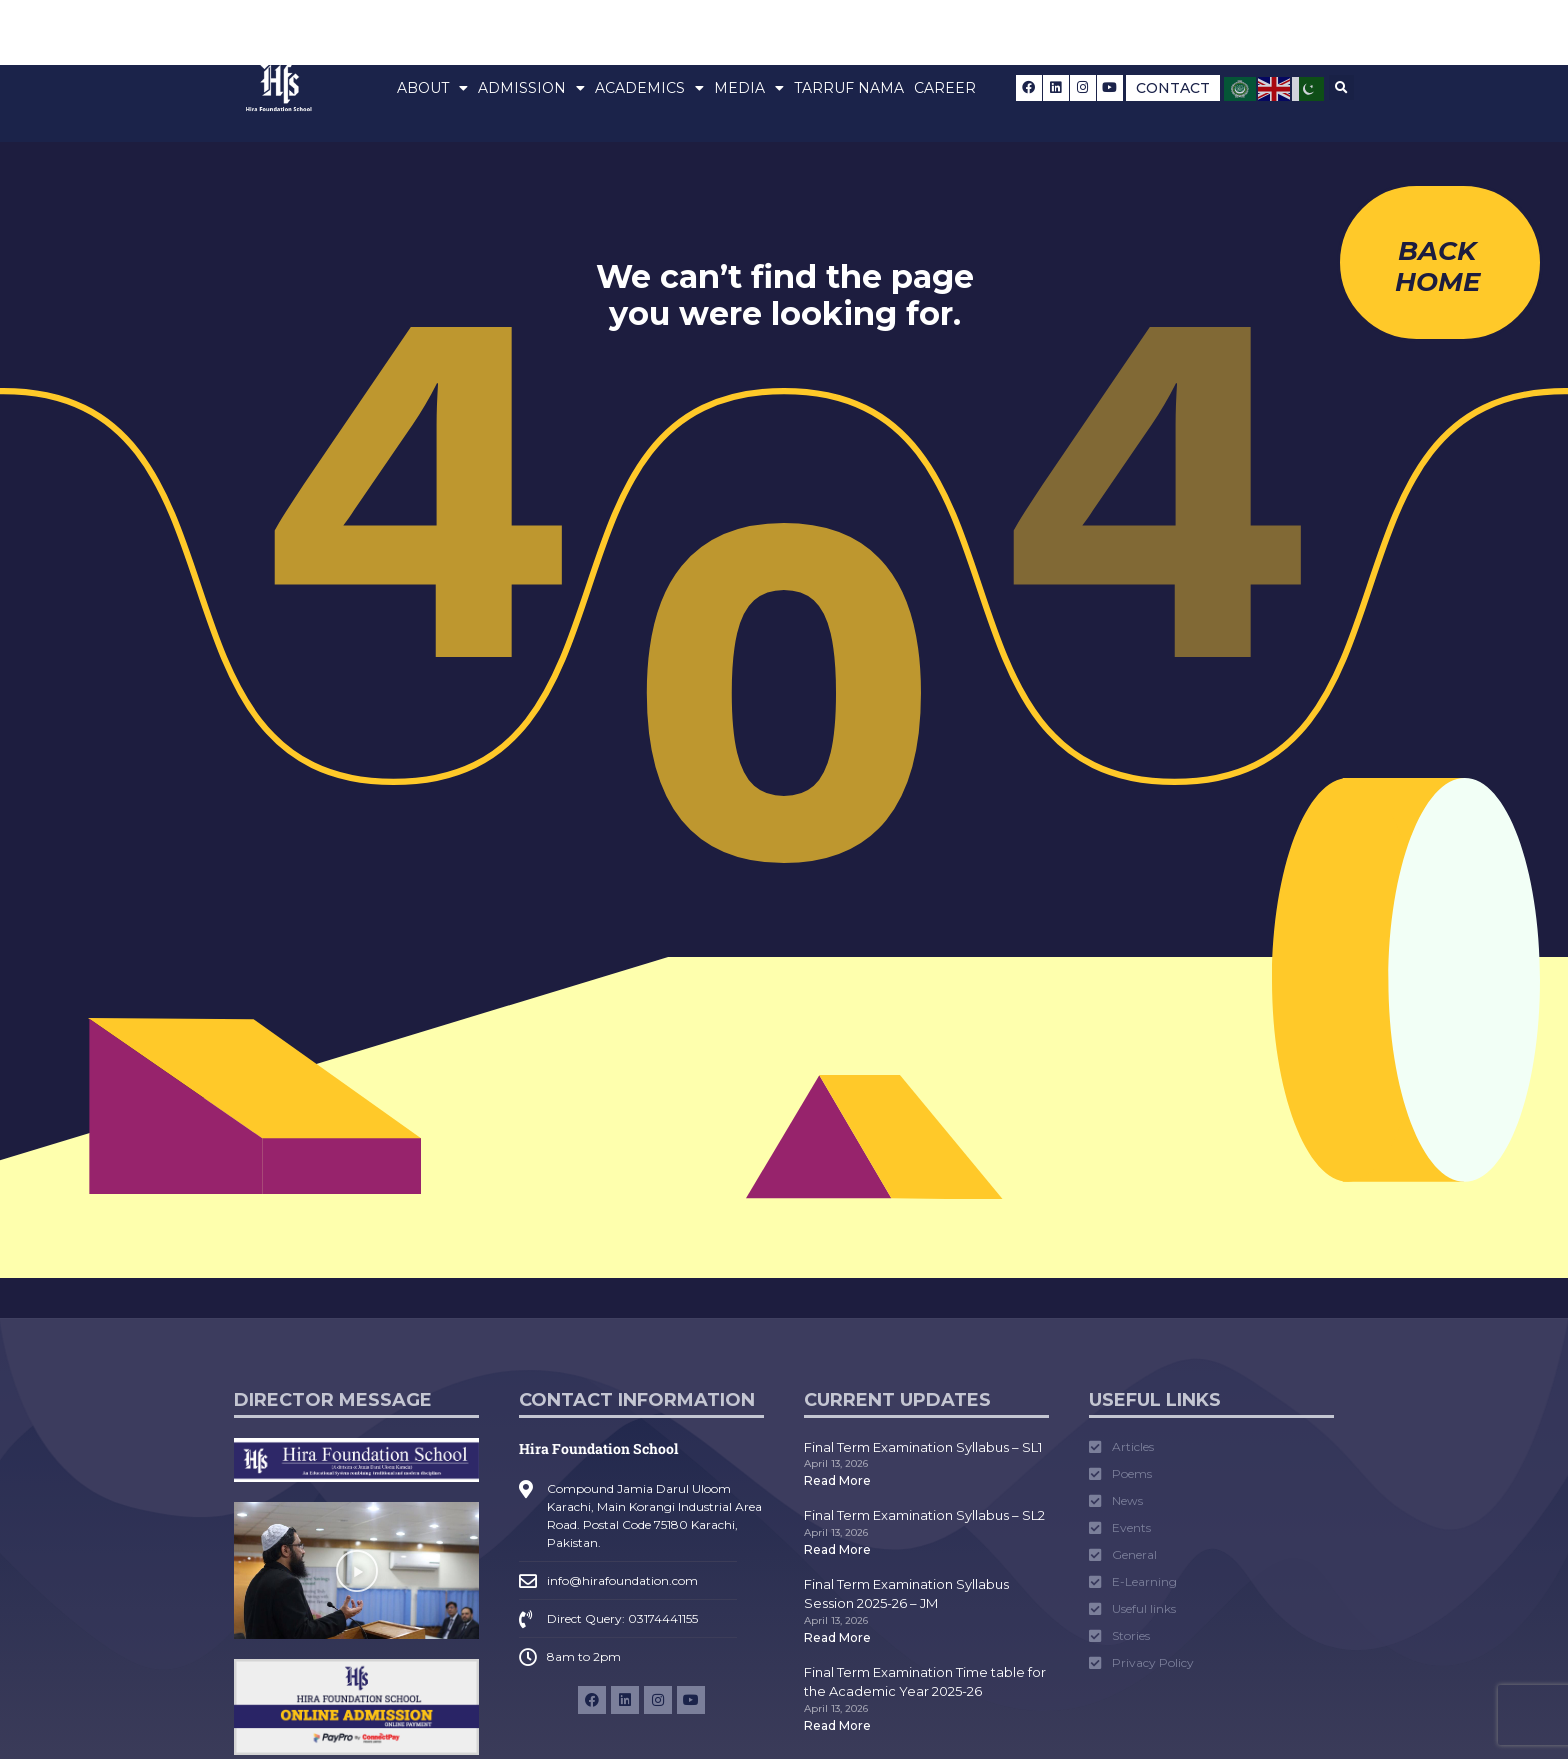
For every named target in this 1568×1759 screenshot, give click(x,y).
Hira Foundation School (598, 1448)
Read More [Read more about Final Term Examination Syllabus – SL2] (837, 1549)
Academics (649, 88)
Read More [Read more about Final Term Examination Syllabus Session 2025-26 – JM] (837, 1637)
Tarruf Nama (849, 88)
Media (749, 88)
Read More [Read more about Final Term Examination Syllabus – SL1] (837, 1480)
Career (945, 88)
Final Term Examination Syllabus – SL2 (924, 1515)
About (432, 88)
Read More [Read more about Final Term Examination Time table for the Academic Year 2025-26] (837, 1725)
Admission (531, 88)
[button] (1341, 87)
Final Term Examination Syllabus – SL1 (923, 1447)
